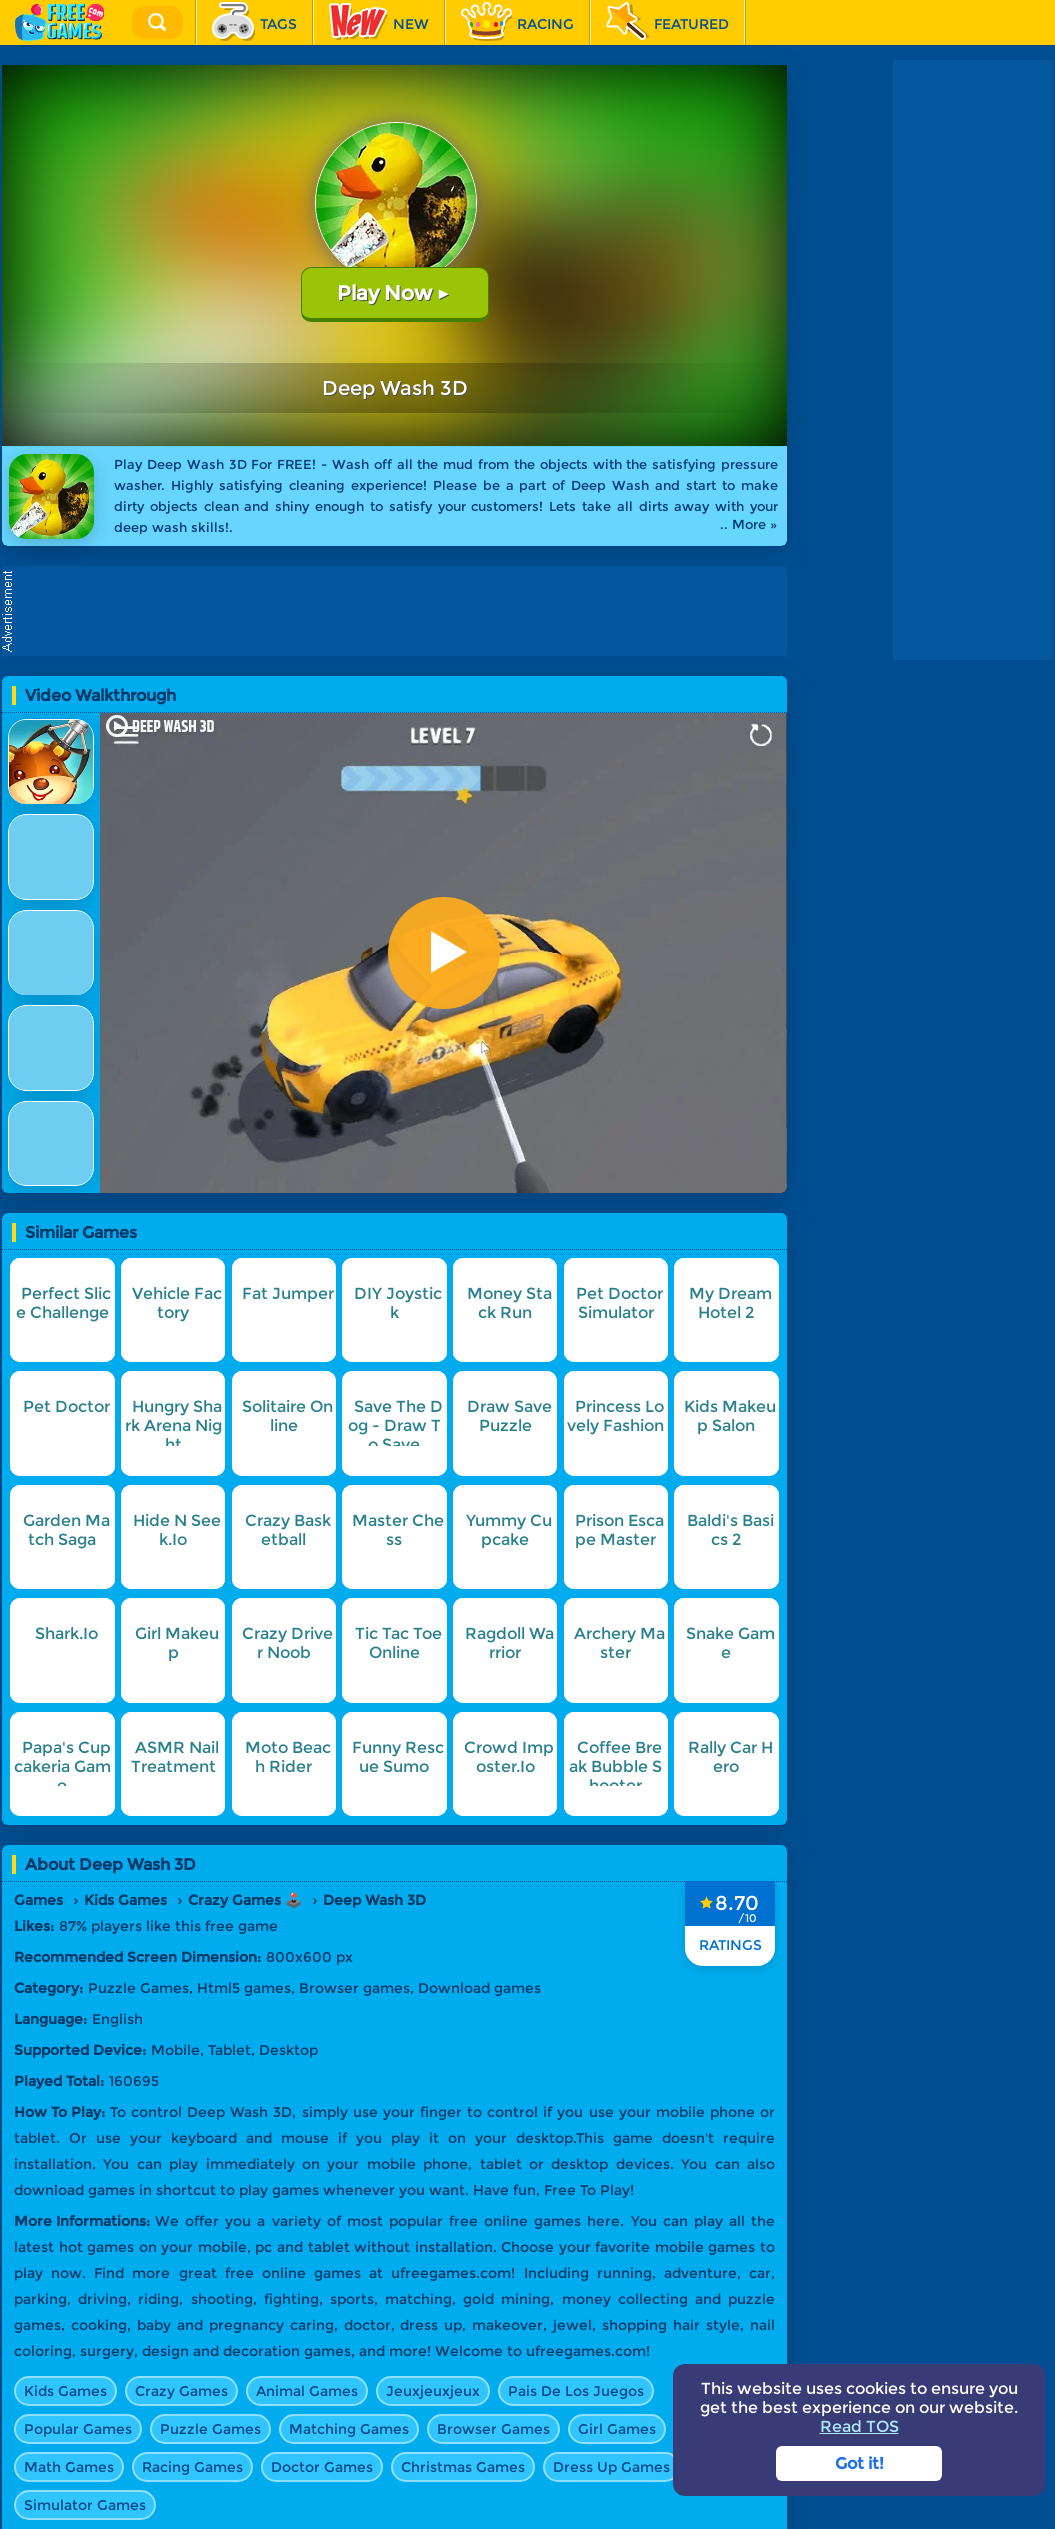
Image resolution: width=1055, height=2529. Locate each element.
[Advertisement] (399, 611)
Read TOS (859, 2426)
